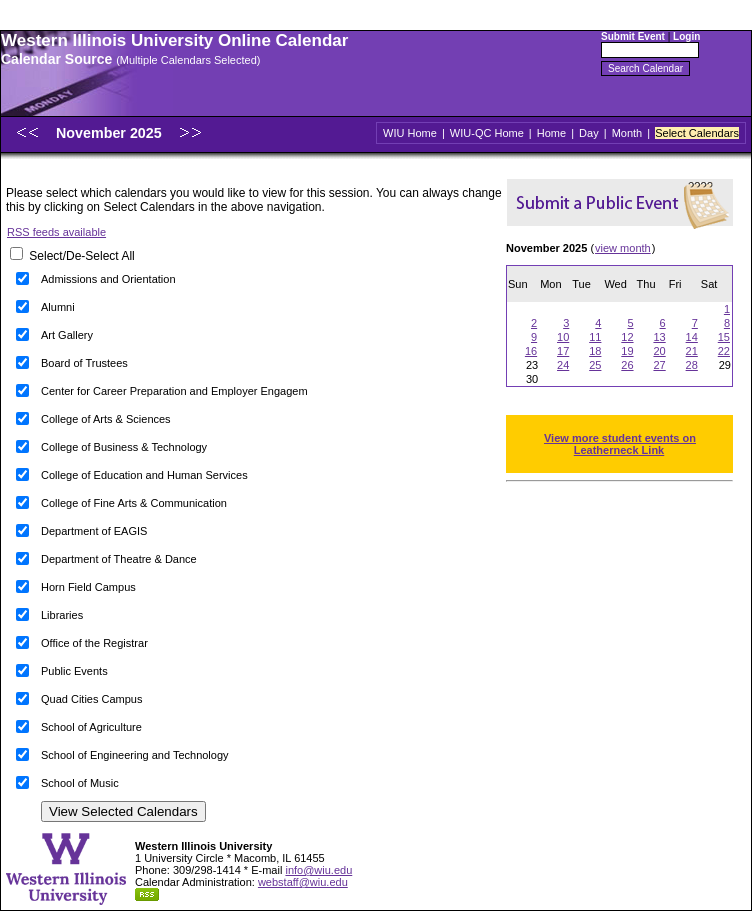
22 (724, 351)
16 (531, 351)
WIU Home (410, 133)
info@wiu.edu (318, 870)
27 (659, 365)
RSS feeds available (56, 232)
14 (692, 337)
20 (659, 351)
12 (627, 337)
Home (551, 133)
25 (595, 365)
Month (627, 133)
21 (692, 351)
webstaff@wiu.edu (303, 882)
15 (724, 337)
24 (563, 365)
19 (627, 351)
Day (589, 133)
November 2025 (111, 133)
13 (659, 337)
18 (595, 351)
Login (686, 36)
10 (563, 337)
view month (623, 248)
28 (692, 365)
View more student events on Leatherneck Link (620, 444)
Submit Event (633, 36)
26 (627, 365)
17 (563, 351)
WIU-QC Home (487, 133)
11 (595, 337)
